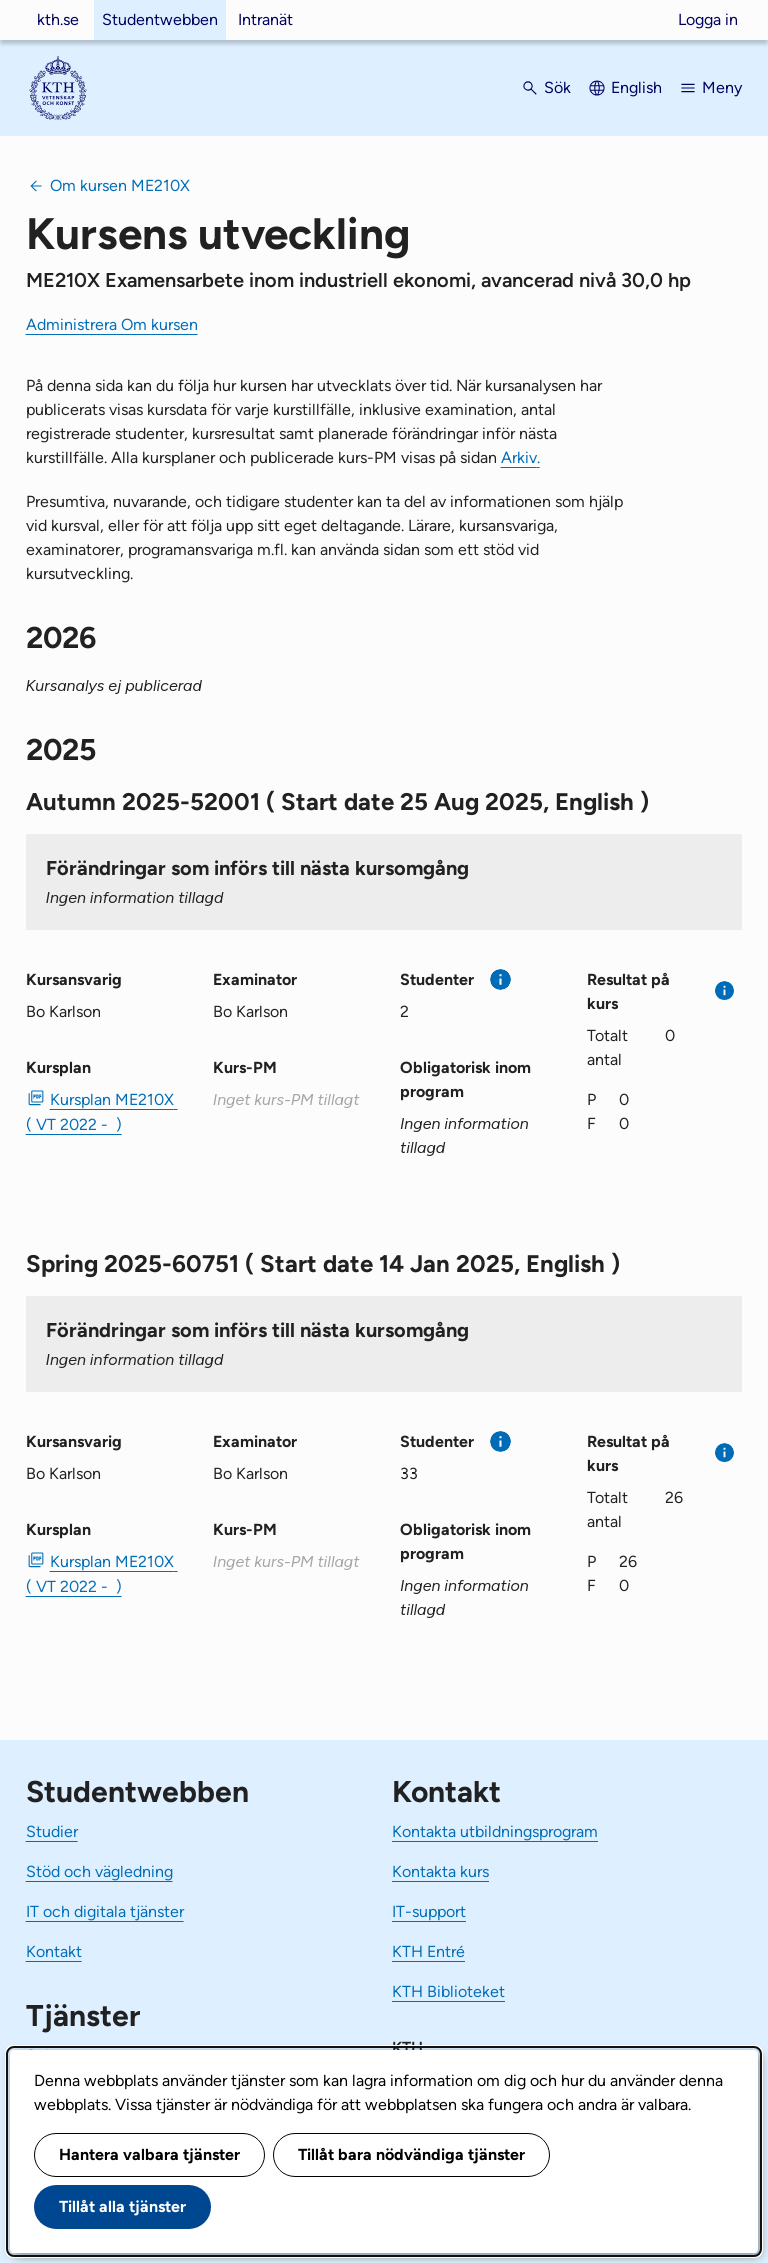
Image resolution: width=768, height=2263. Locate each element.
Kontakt (54, 1951)
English (636, 87)
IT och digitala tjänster (105, 1911)
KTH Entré (428, 1951)
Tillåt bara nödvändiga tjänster (411, 2154)
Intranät (265, 19)
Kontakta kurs (440, 1871)
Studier (52, 1831)
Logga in (708, 19)
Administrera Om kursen (112, 324)
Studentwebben (160, 19)
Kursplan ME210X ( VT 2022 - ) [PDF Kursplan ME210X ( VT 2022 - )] (102, 1112)
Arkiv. (520, 457)
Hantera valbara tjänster (149, 2154)
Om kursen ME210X (120, 185)
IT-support (429, 1911)
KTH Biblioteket (448, 1991)
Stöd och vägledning (99, 1871)
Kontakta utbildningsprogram (495, 1831)
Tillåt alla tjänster (122, 2206)
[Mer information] (500, 979)
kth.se (58, 19)
